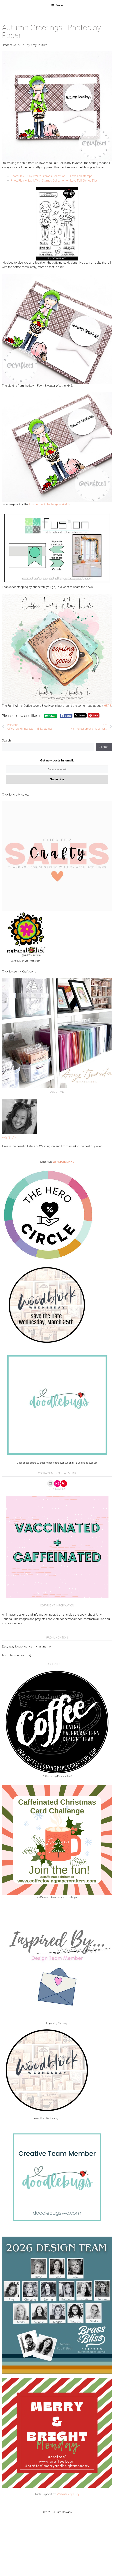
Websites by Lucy (68, 2494)
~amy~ (9, 1137)
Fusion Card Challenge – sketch (49, 504)
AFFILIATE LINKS (63, 1162)
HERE (107, 705)
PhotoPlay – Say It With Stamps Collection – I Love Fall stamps (51, 176)
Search (6, 740)
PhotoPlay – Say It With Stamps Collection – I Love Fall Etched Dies (54, 180)
